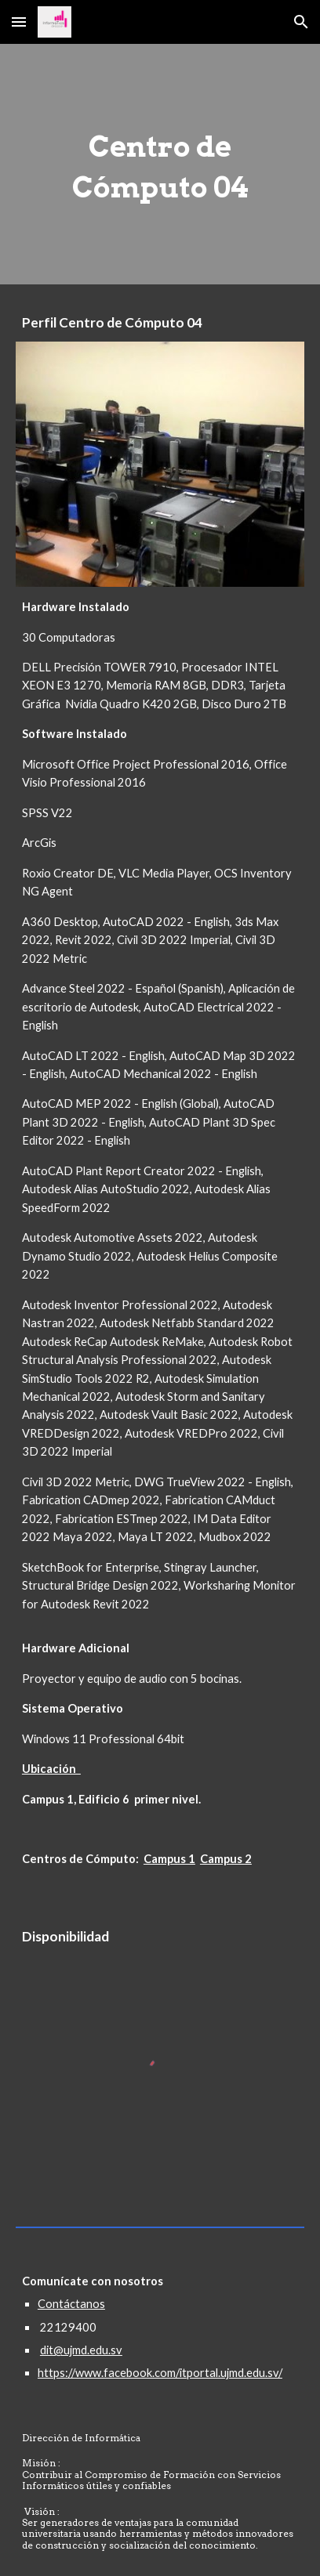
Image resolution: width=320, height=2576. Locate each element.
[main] (160, 164)
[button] (19, 21)
